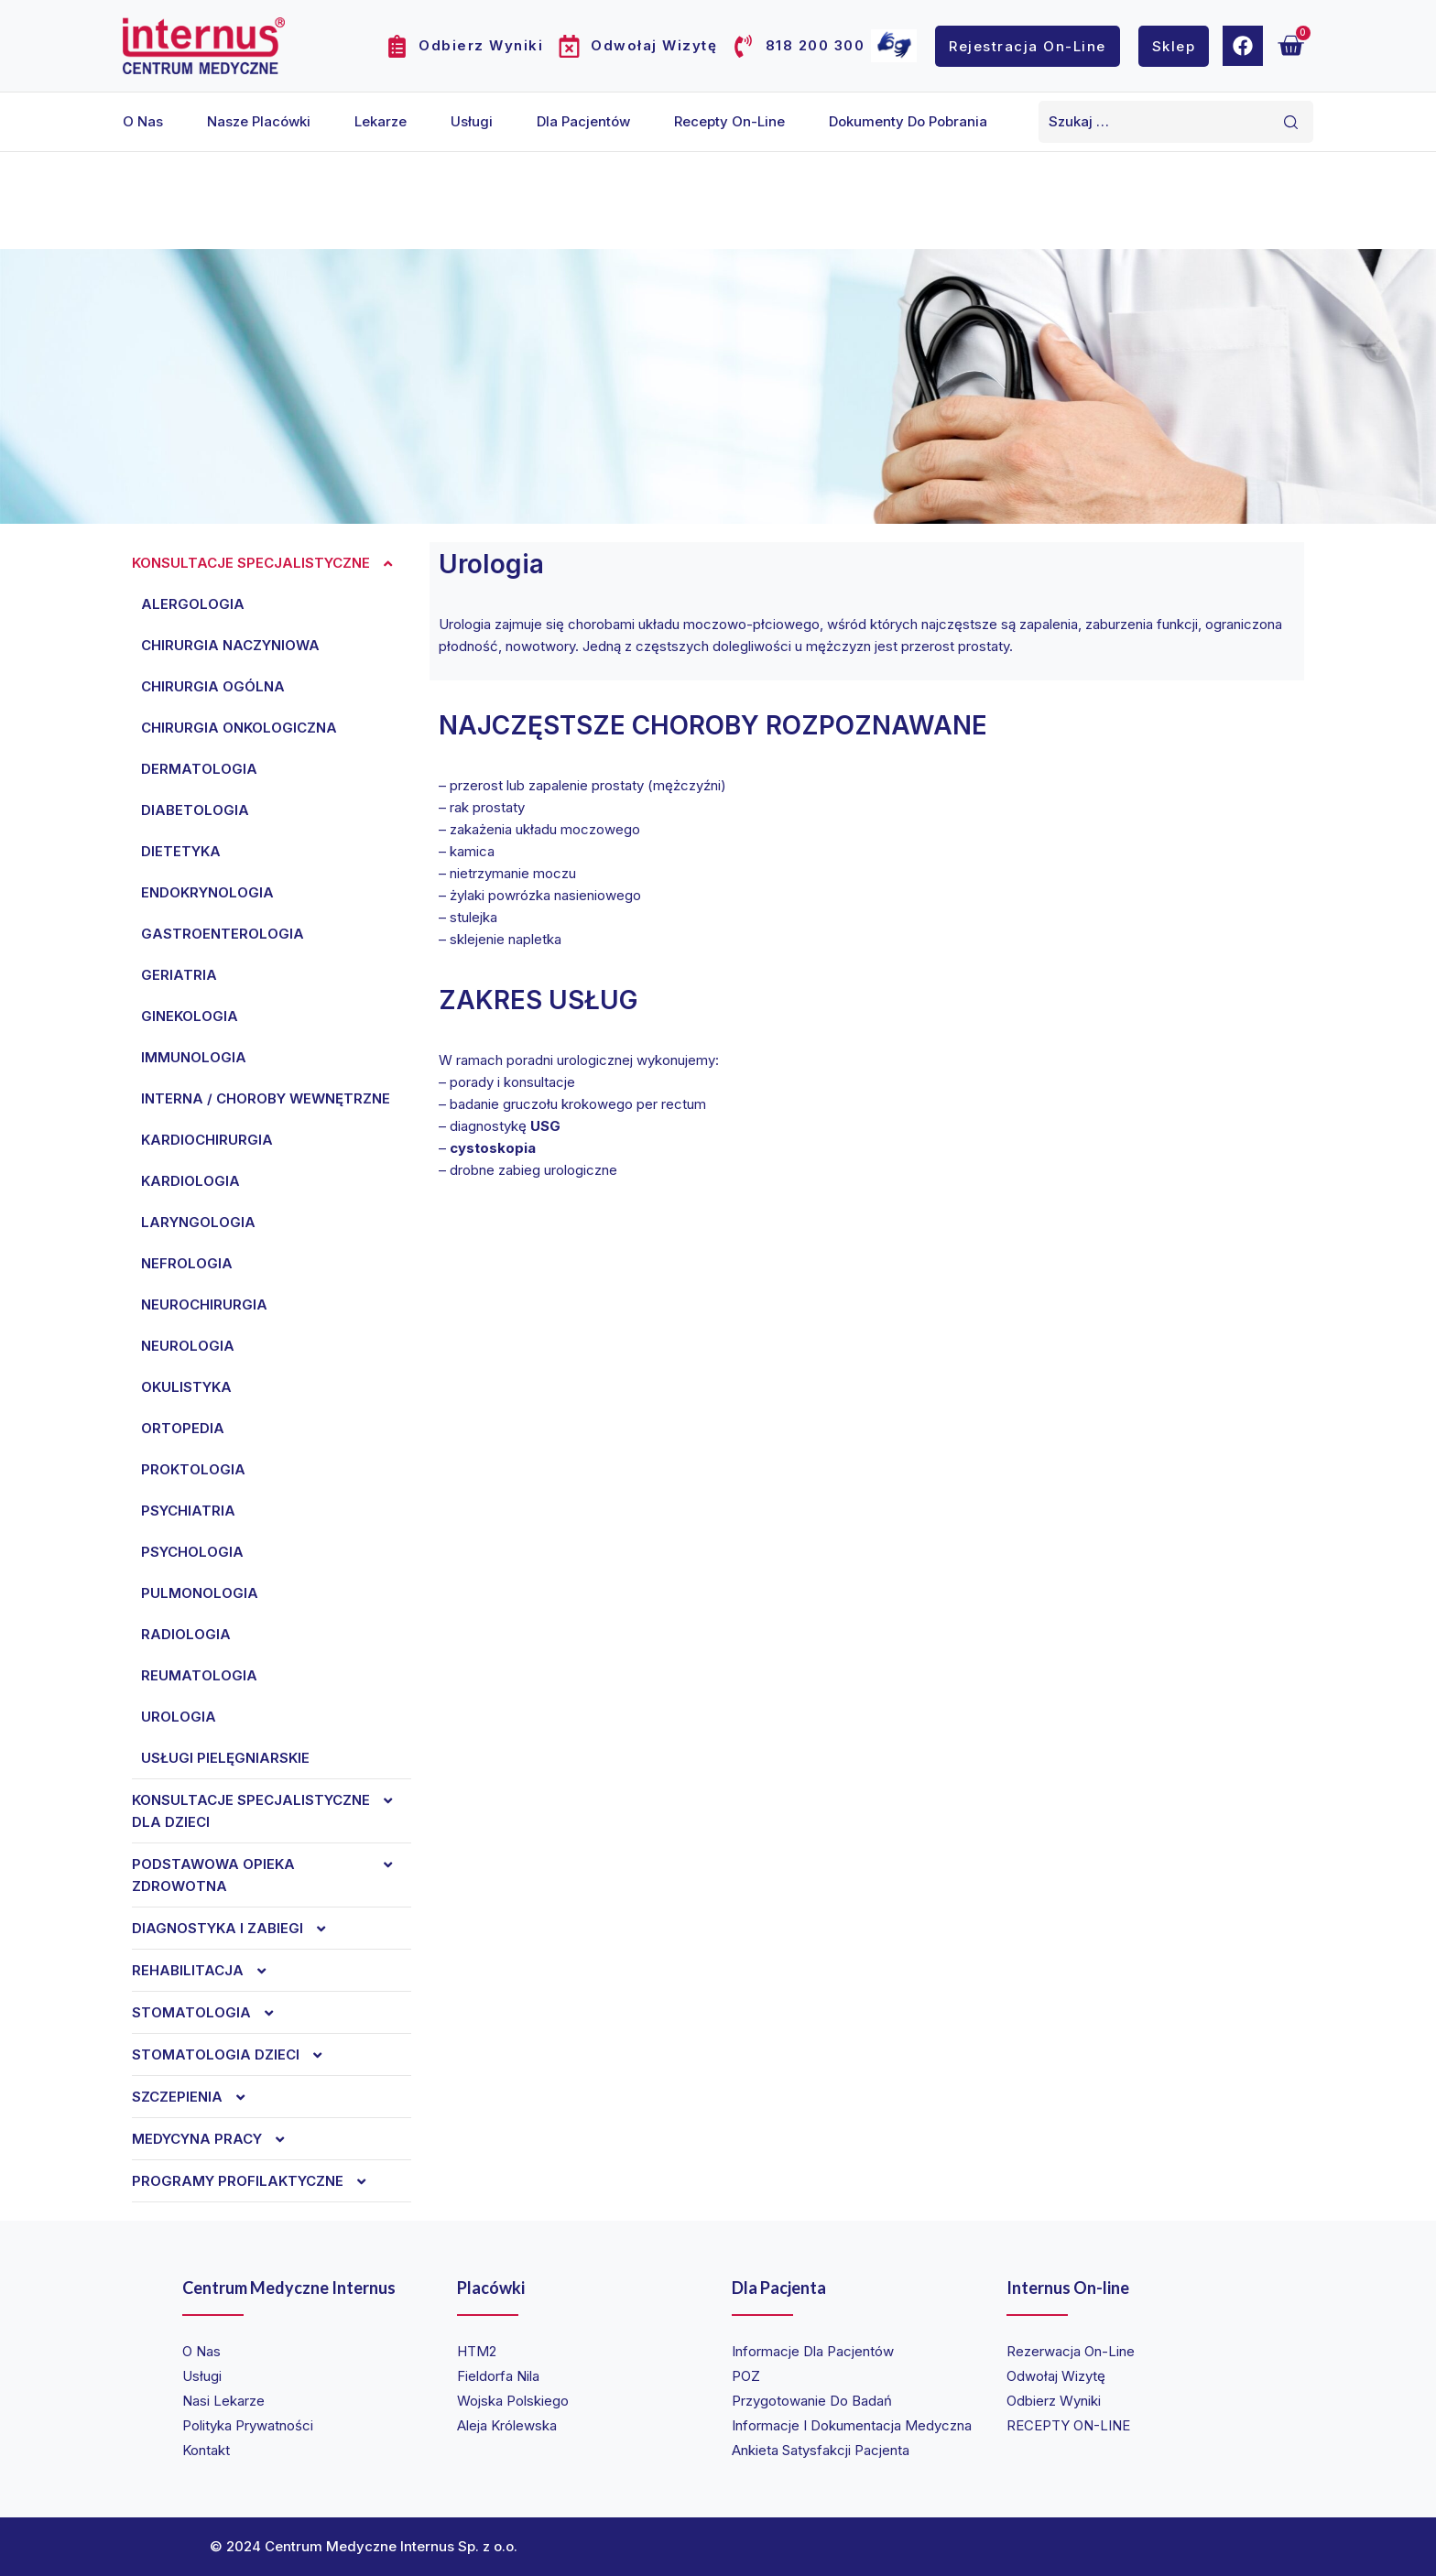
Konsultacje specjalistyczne (271, 563)
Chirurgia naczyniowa (230, 645)
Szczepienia (198, 2097)
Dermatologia (199, 768)
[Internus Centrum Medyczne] (204, 45)
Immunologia (193, 1057)
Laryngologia (198, 1222)
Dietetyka (181, 851)
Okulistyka (186, 1387)
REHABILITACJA (208, 1971)
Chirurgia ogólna (213, 686)
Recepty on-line (729, 121)
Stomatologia (212, 2013)
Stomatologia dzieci (236, 2055)
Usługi (472, 121)
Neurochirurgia (204, 1304)
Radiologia (186, 1634)
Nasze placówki (258, 121)
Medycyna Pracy (217, 2139)
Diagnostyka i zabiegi (238, 1929)
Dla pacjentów (583, 121)
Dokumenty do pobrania (908, 121)
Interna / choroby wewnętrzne (265, 1098)
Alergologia (193, 604)
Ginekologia (189, 1016)
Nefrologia (187, 1263)
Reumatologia (199, 1675)
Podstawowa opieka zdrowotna (271, 1875)
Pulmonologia (199, 1593)
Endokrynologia (207, 892)
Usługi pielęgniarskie (225, 1757)
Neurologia (187, 1345)
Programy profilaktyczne (258, 2181)
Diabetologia (195, 810)
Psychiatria (188, 1510)
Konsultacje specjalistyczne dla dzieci (271, 1811)
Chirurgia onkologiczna (239, 727)
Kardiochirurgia (207, 1139)
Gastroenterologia (222, 933)
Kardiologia (190, 1181)
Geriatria (179, 975)
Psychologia (192, 1551)
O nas (143, 121)
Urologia (178, 1716)
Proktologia (193, 1469)
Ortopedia (182, 1428)
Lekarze (380, 121)
